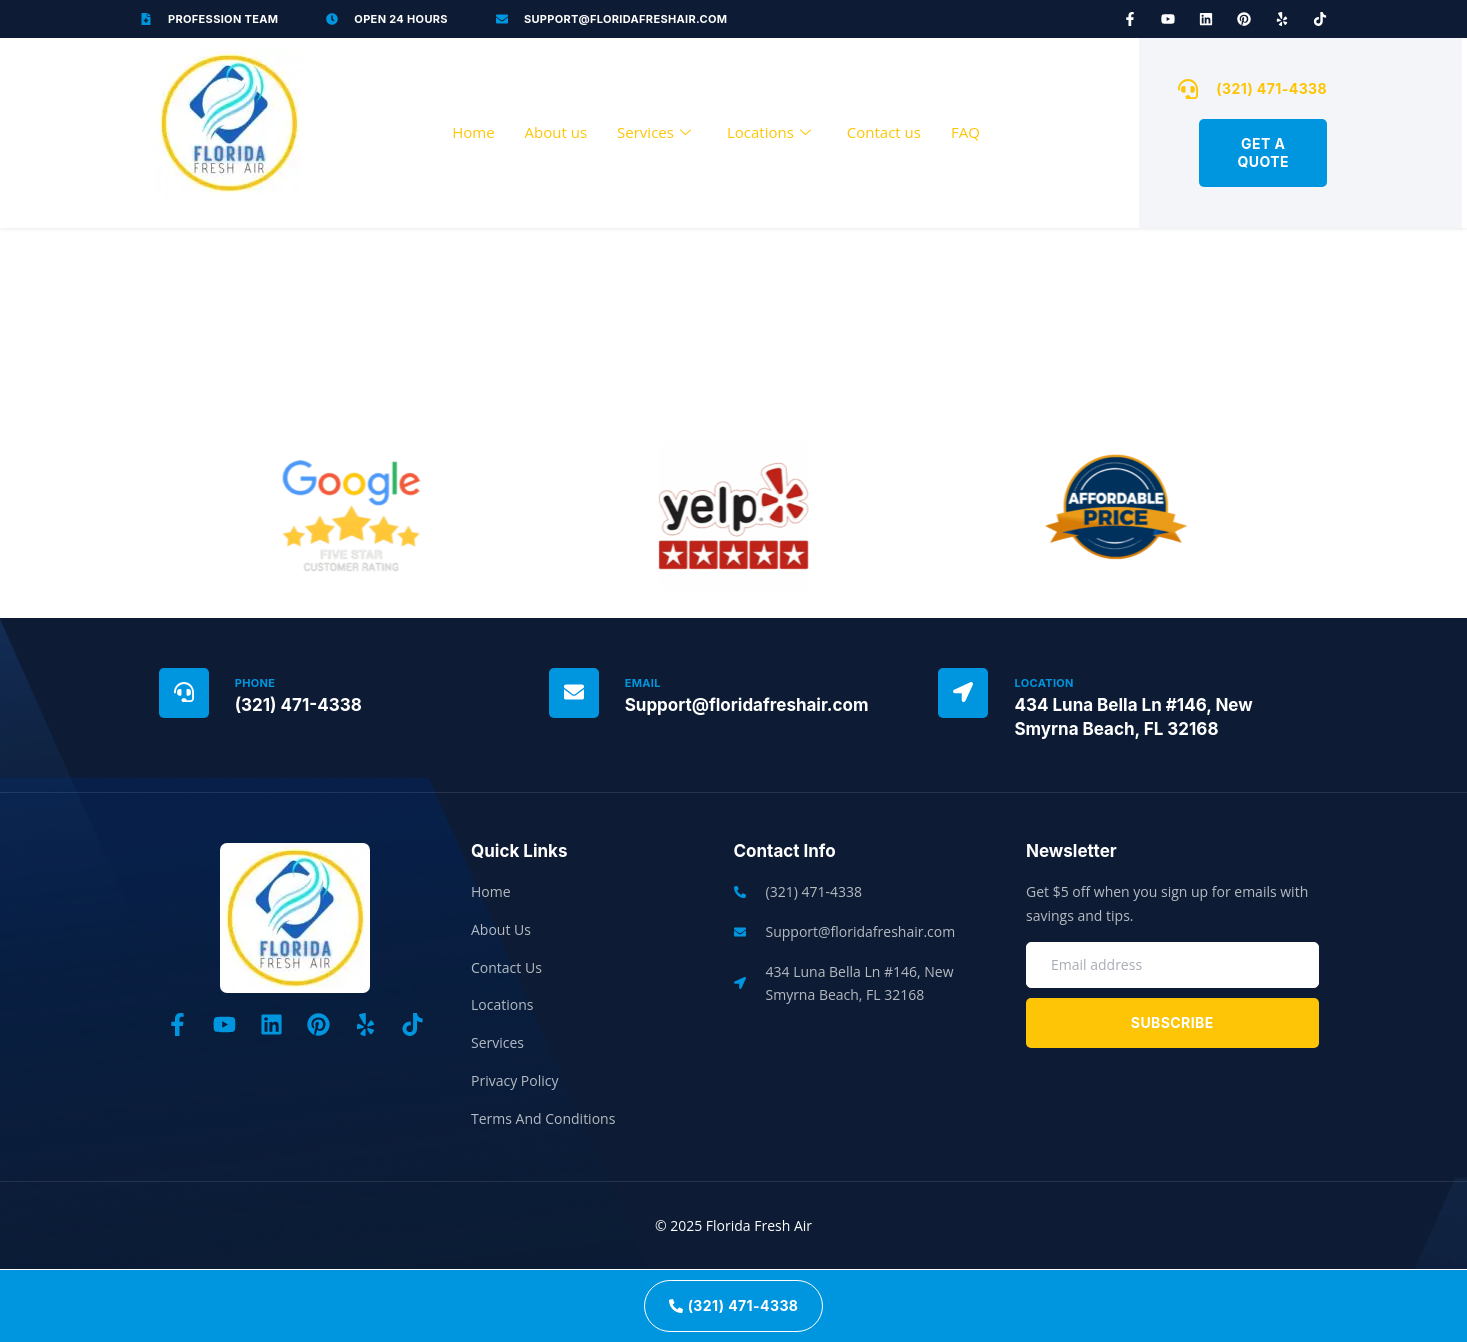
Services (654, 133)
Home (473, 132)
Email (643, 683)
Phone (255, 683)
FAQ (965, 132)
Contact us (884, 132)
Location (1043, 683)
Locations (769, 133)
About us (556, 132)
